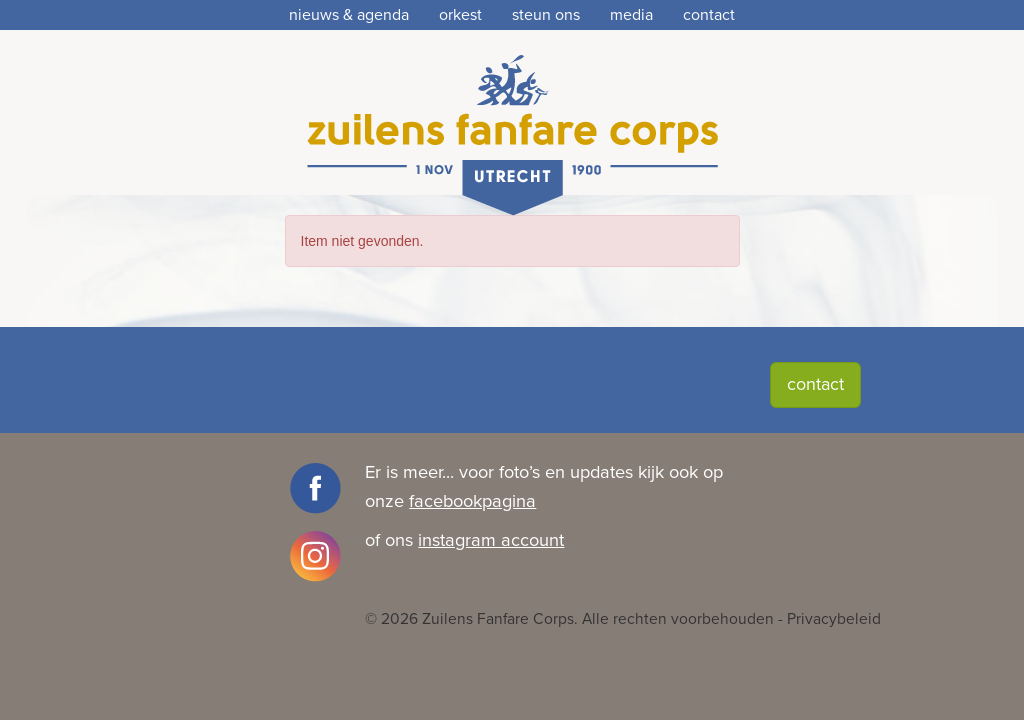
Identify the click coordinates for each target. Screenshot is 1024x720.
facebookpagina (472, 501)
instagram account (491, 540)
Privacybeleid (834, 619)
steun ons (546, 15)
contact (709, 15)
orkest (460, 15)
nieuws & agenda (349, 15)
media (631, 15)
